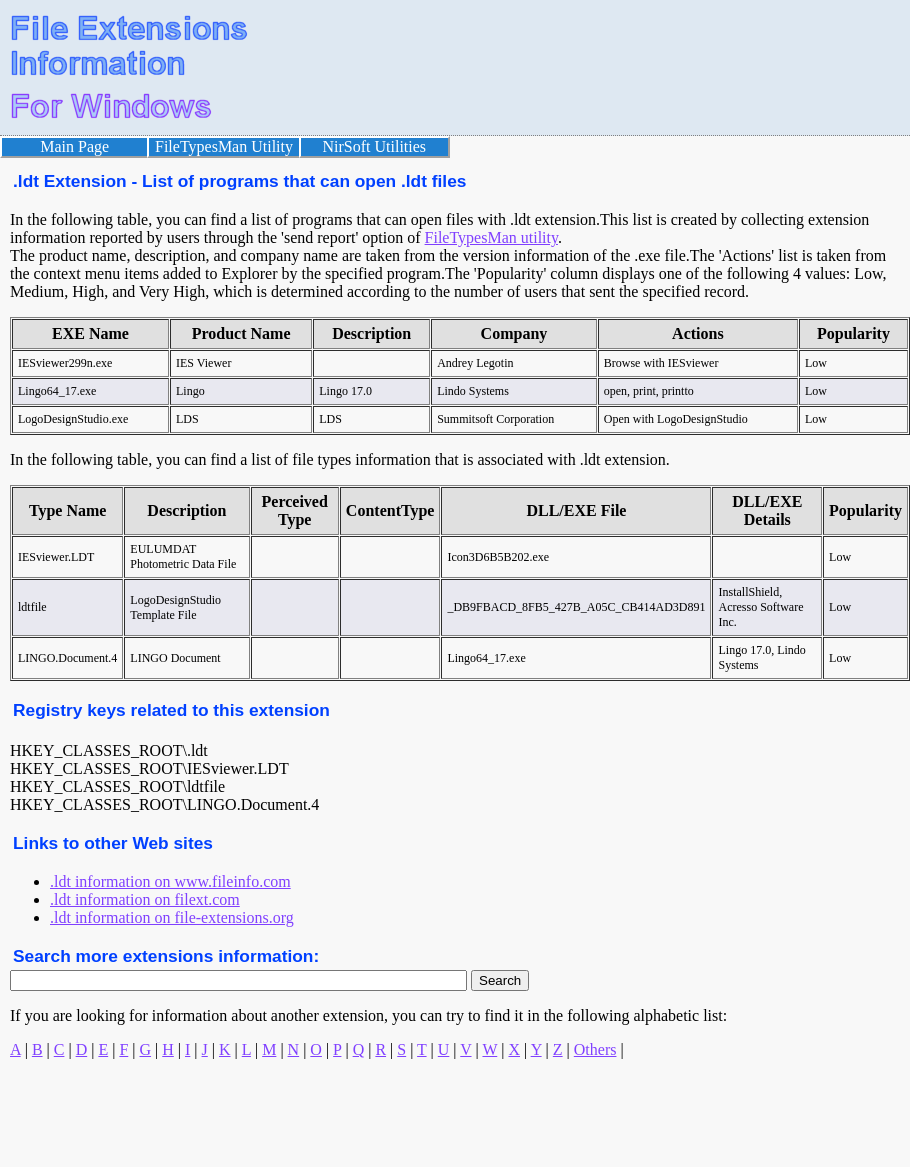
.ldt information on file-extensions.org (172, 917)
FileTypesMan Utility (224, 146)
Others (595, 1049)
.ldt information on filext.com (145, 899)
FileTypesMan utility (491, 237)
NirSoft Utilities (375, 146)
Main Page (74, 146)
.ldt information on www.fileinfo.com (170, 881)
